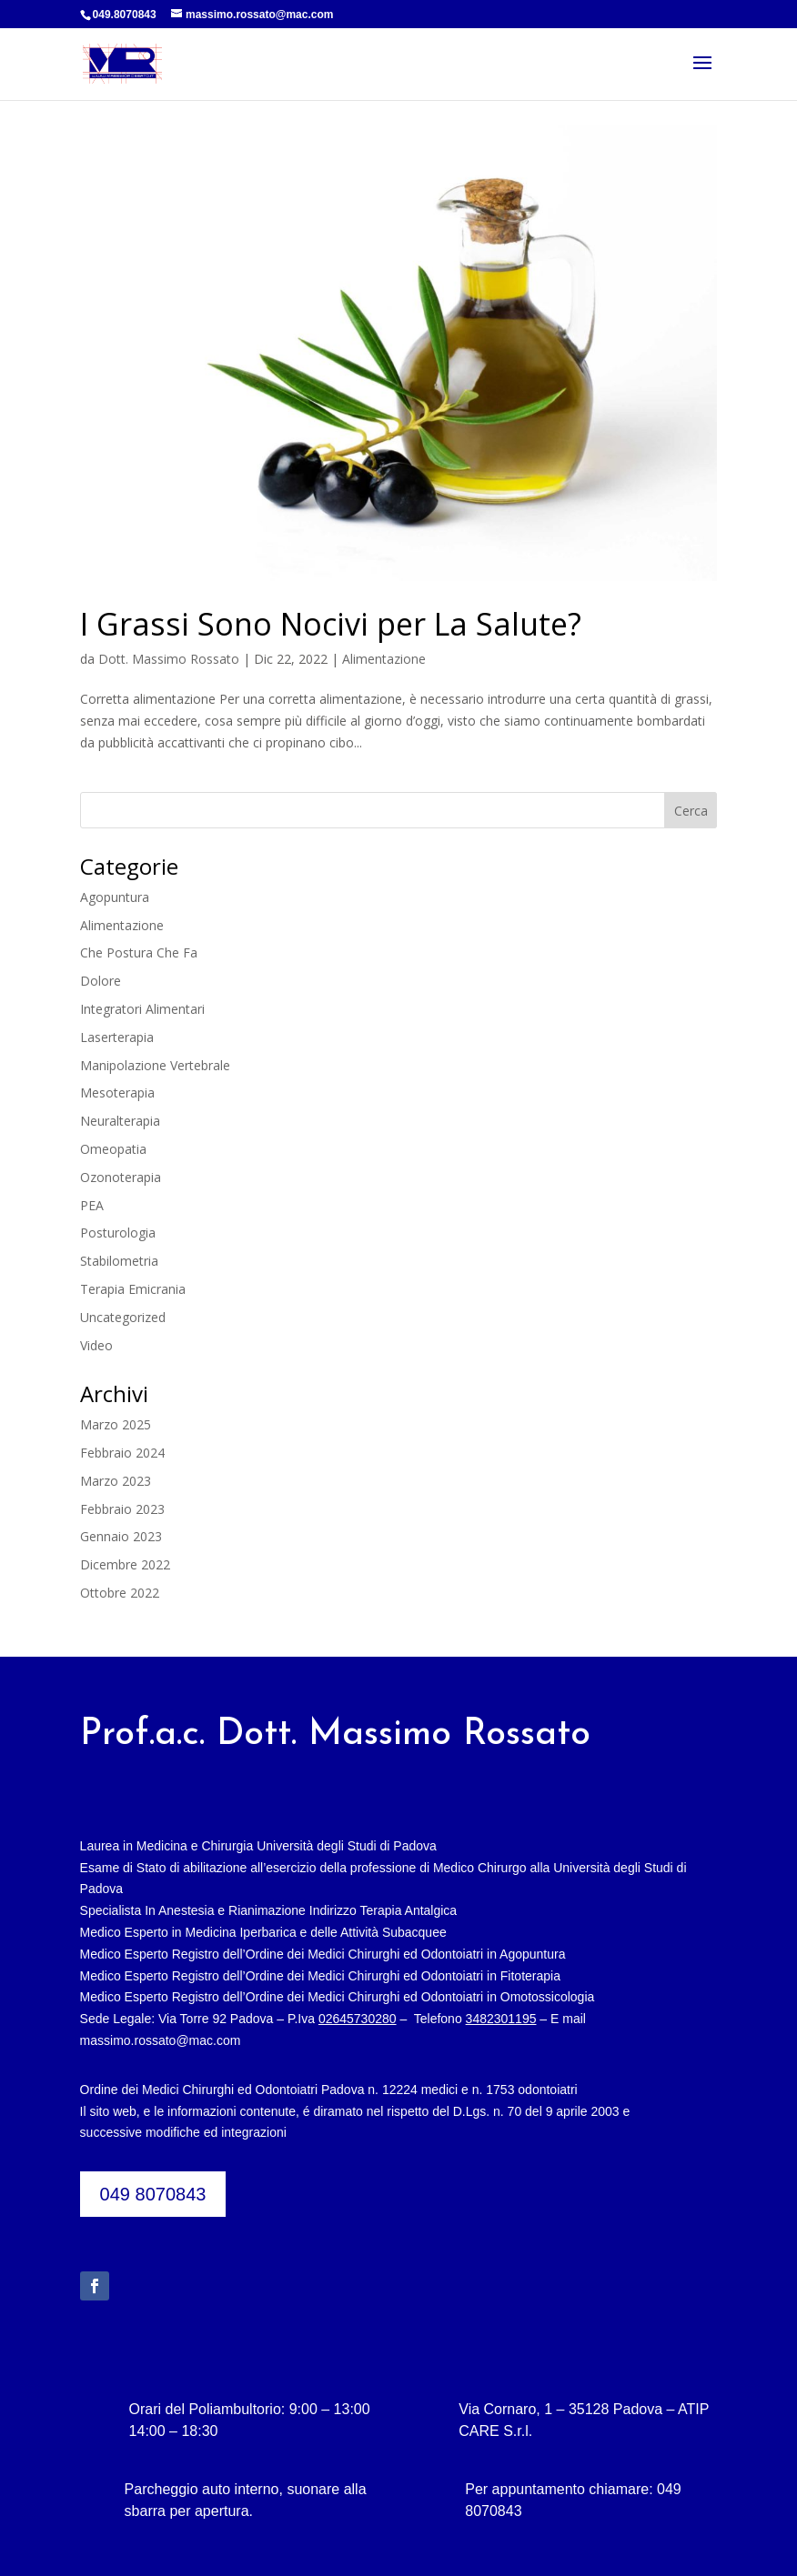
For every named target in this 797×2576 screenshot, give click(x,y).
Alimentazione (384, 658)
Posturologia (118, 1232)
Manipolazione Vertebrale (155, 1065)
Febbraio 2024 (122, 1452)
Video (96, 1345)
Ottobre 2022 (119, 1592)
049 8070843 (153, 2194)
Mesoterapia (117, 1092)
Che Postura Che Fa (138, 952)
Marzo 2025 (115, 1424)
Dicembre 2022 (125, 1564)
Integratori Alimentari (142, 1008)
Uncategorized (123, 1317)
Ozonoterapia (120, 1177)
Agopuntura (114, 897)
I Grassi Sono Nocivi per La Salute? (330, 624)
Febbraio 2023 (122, 1509)
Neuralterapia (120, 1120)
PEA (92, 1205)
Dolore (100, 980)
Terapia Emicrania (133, 1289)
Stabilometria (119, 1260)
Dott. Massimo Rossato (168, 658)
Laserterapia (117, 1037)
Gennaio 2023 (121, 1536)
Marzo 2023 (115, 1480)
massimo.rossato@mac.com (160, 2040)
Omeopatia (113, 1149)
